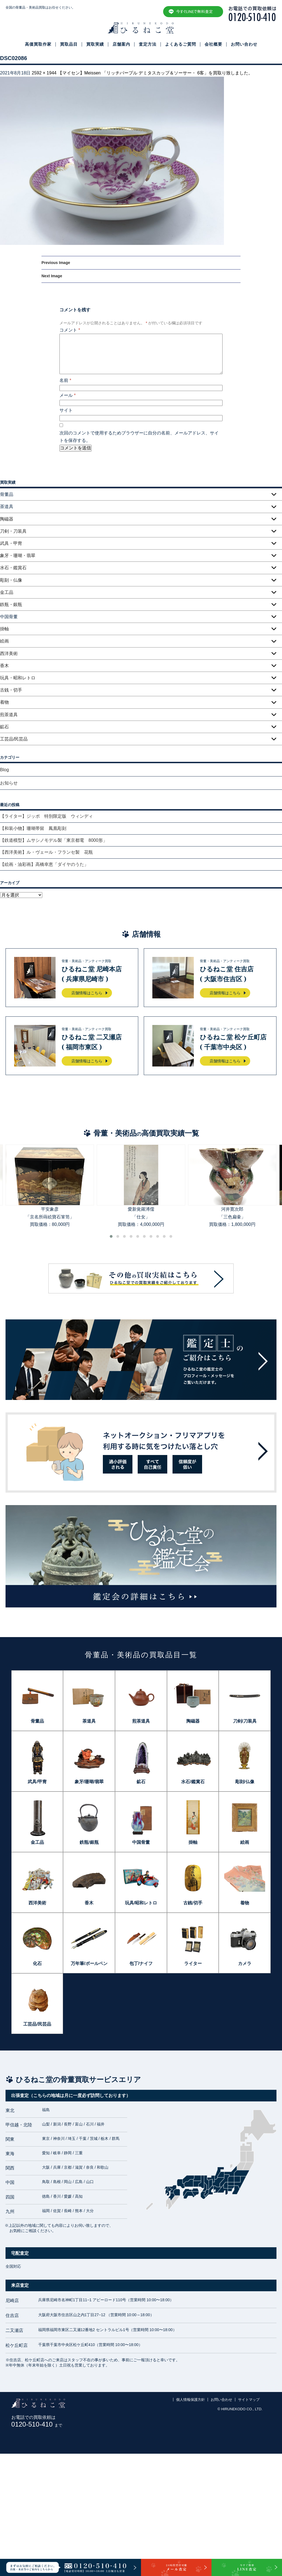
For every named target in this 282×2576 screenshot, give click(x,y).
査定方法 (147, 44)
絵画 (4, 641)
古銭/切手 (192, 1903)
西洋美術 (9, 653)
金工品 (6, 592)
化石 (37, 1963)
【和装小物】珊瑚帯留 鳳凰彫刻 (33, 828)
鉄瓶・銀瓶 (11, 604)
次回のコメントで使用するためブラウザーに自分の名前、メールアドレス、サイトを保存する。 (139, 437)
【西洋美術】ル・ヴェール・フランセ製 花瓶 (46, 852)
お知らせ (9, 783)
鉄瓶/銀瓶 (89, 1842)
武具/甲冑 (37, 1781)
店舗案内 (121, 44)
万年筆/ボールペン (89, 1963)
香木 (4, 665)
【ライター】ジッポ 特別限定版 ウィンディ (46, 816)
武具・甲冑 (11, 543)
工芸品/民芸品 (14, 739)
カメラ (244, 1963)
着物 (4, 702)
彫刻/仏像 (244, 1781)
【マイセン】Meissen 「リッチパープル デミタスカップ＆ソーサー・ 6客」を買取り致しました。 (155, 73)
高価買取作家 (38, 44)
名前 (65, 380)
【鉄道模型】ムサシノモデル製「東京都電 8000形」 (53, 840)
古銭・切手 (11, 690)
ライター (193, 1963)
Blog (4, 769)
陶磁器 (6, 519)
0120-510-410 (36, 2424)
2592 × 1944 (44, 73)
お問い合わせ (244, 44)
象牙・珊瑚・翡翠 (17, 555)
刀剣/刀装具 (244, 1721)
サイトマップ (249, 2400)
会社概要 (213, 44)
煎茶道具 (9, 714)
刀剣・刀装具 (13, 531)
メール (67, 395)
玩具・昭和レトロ (17, 677)
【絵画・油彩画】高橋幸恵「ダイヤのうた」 (44, 864)
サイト (66, 410)
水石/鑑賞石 (192, 1781)
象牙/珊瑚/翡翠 (89, 1781)
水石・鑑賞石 (13, 567)
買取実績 (95, 44)
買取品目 (69, 44)
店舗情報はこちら (86, 993)
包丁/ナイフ (141, 1963)
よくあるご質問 (180, 44)
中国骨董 (141, 1842)
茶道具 (89, 1721)
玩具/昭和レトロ (141, 1903)
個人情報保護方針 (190, 2400)
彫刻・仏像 (11, 580)
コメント (69, 330)
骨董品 (37, 1721)
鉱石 (4, 726)
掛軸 (4, 628)
